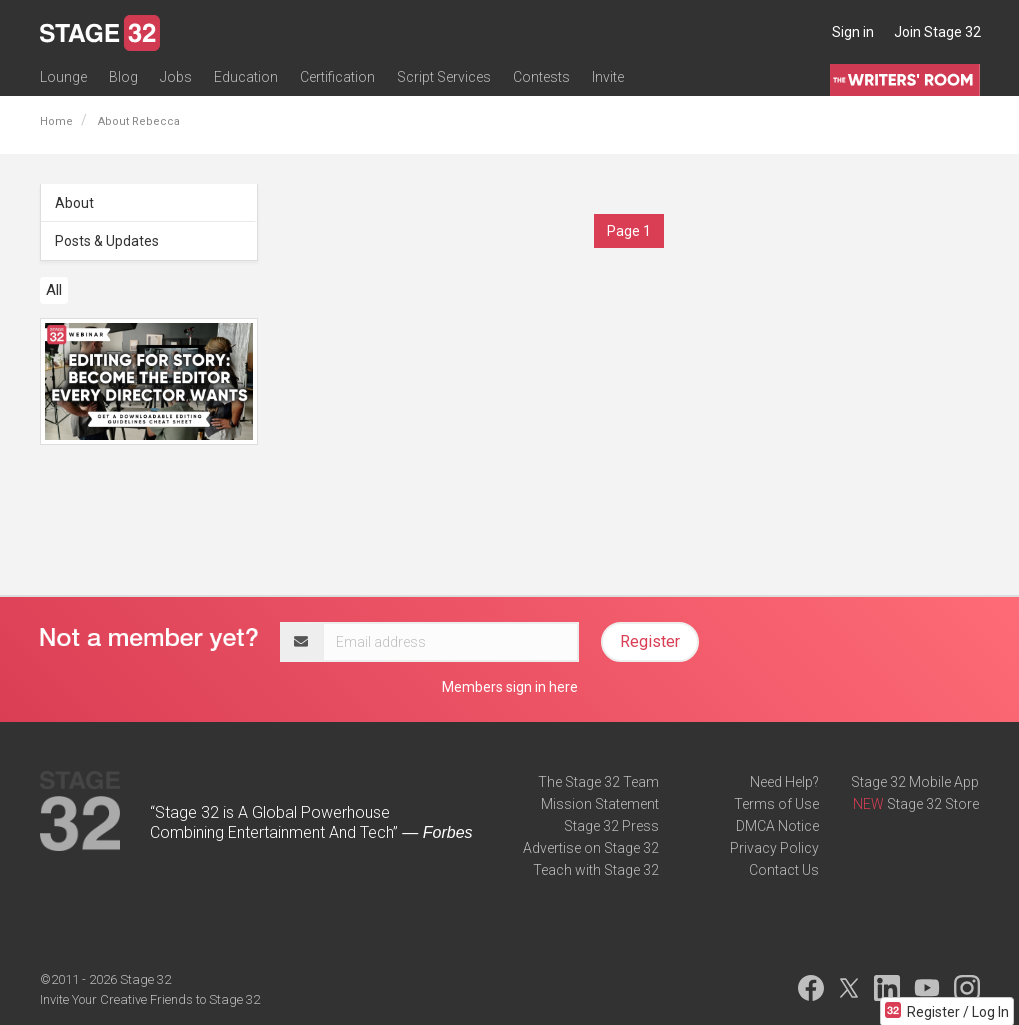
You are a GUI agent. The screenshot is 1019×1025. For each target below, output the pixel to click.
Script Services (444, 77)
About (74, 203)
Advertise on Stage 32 (591, 848)
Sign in (853, 32)
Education (246, 77)
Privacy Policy (774, 848)
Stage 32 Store (933, 804)
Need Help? (784, 782)
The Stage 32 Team (598, 782)
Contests (541, 77)
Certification (337, 77)
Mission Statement (600, 804)
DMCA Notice (777, 826)
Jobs (176, 77)
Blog (123, 77)
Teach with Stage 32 (596, 870)
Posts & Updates (107, 241)
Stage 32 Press (611, 826)
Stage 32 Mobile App (915, 782)
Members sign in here (510, 687)
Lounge (63, 77)
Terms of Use (776, 804)
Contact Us (784, 870)
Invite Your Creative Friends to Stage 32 (150, 999)
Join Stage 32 (937, 32)
